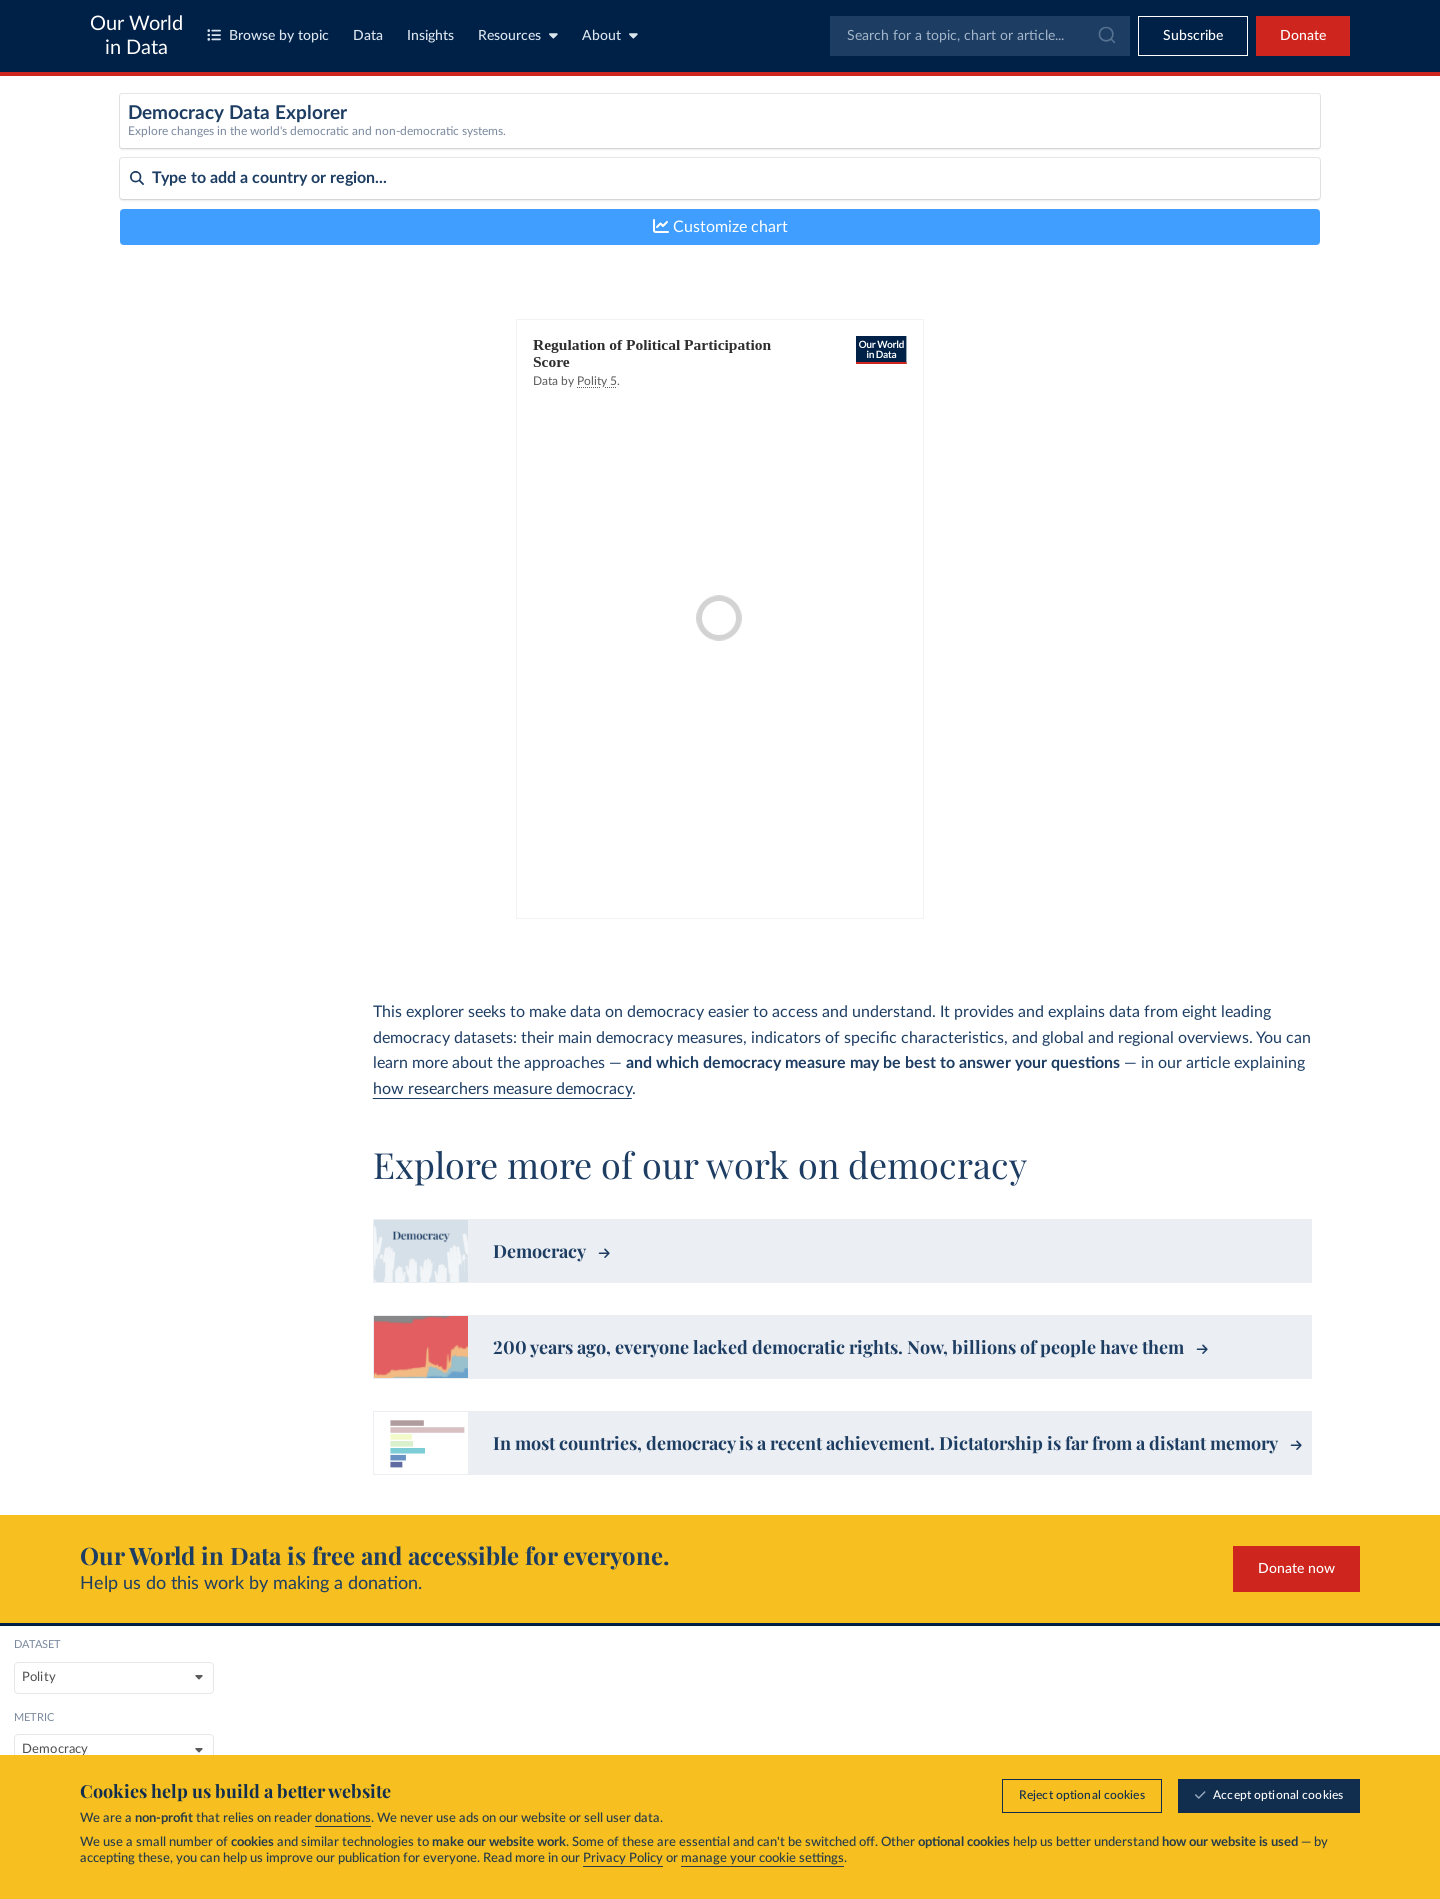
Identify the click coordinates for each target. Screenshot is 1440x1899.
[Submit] (1105, 36)
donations (343, 1818)
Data (368, 36)
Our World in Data (136, 36)
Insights (430, 36)
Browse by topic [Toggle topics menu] (268, 35)
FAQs (272, 1749)
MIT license (139, 1728)
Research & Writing (1227, 1692)
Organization (988, 1726)
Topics (751, 1692)
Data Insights (1207, 1726)
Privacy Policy (623, 1858)
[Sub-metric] (1105, 144)
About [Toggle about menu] (610, 35)
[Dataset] (482, 144)
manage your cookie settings (762, 1858)
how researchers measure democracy (502, 1089)
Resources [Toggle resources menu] (518, 35)
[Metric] (793, 144)
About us (977, 1692)
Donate (1303, 36)
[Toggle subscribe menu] (1193, 36)
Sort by (142, 258)
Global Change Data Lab (361, 1665)
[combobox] (980, 36)
